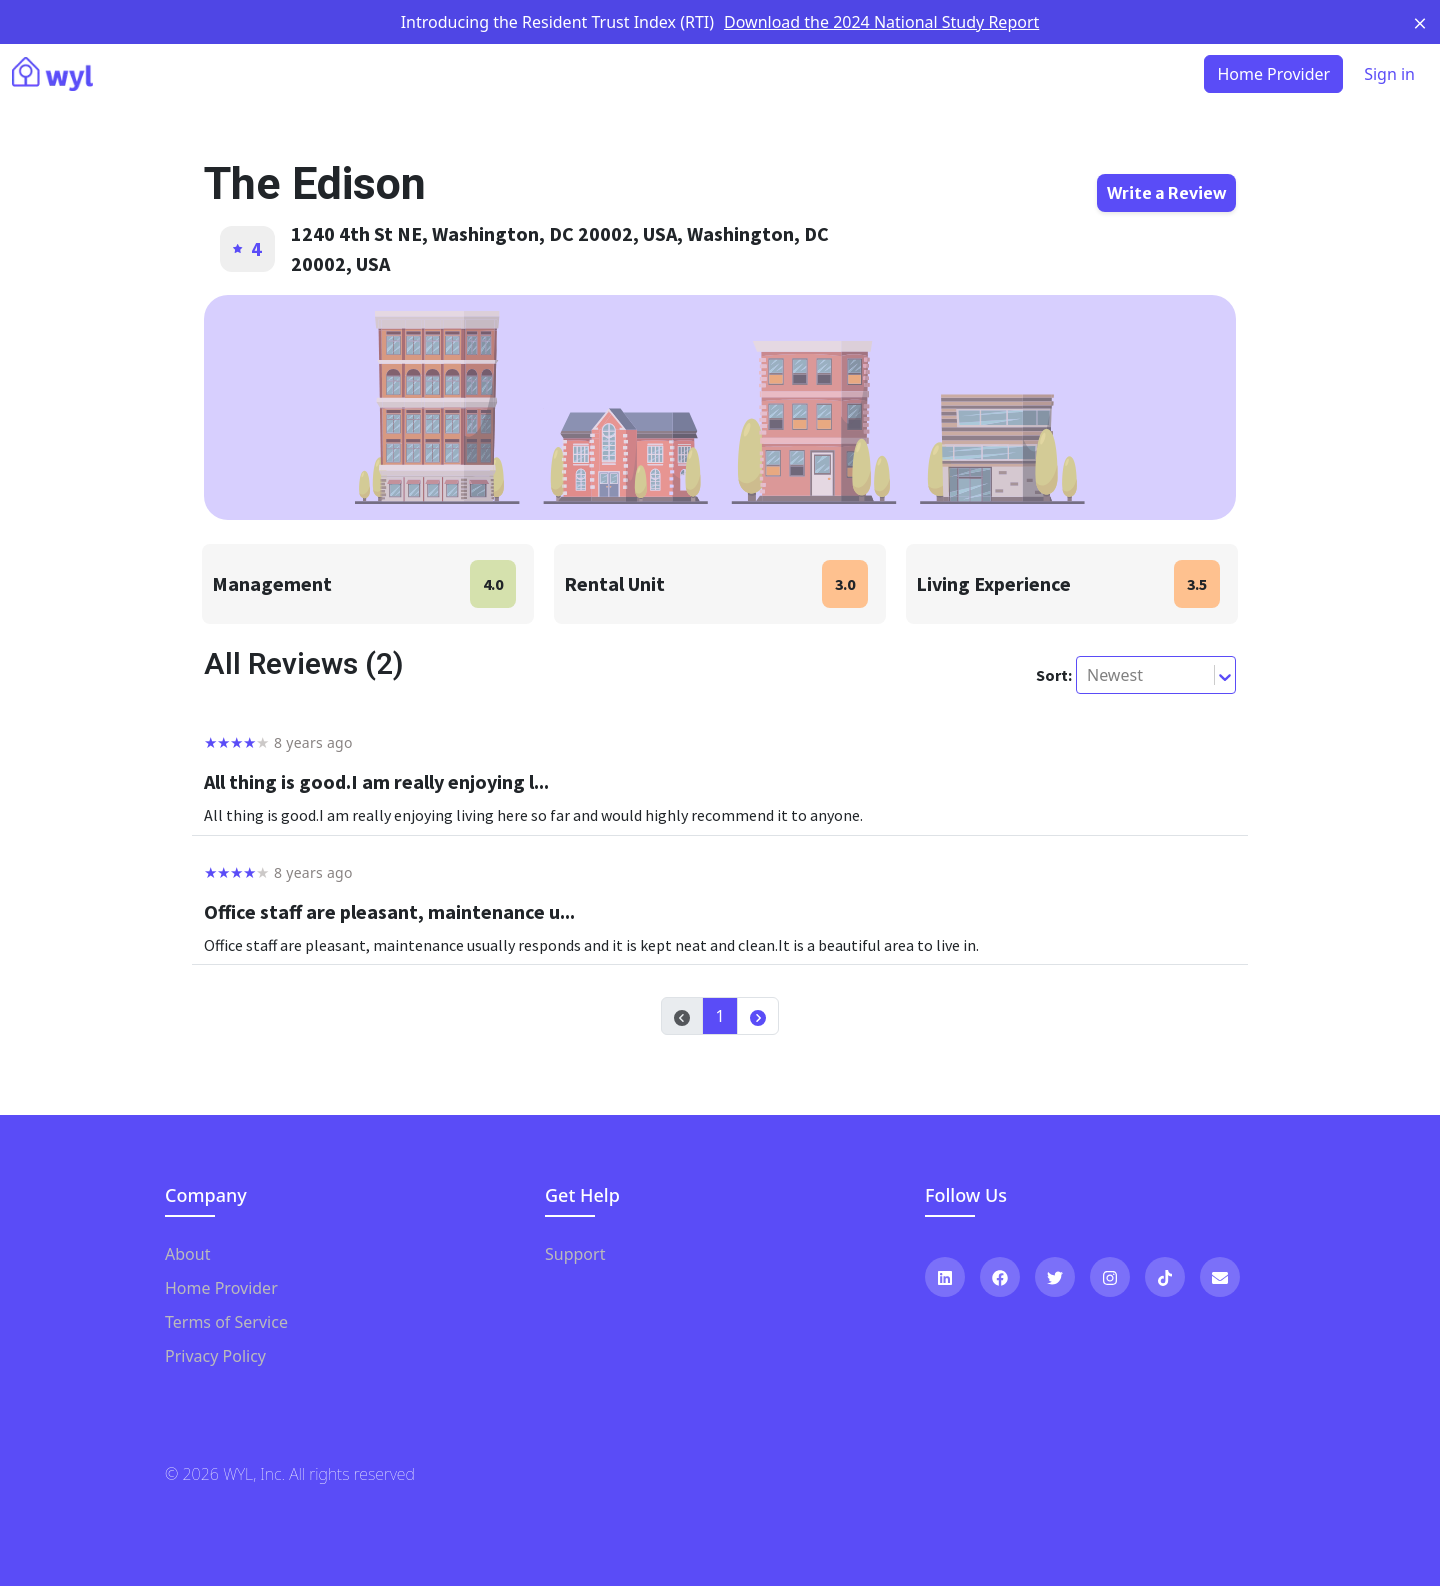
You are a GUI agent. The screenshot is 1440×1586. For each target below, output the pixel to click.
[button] (758, 1016)
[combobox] (1089, 675)
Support (575, 1254)
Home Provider (221, 1288)
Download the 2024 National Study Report (881, 22)
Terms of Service (226, 1322)
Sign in (1389, 74)
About (187, 1254)
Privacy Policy (215, 1356)
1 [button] (719, 1016)
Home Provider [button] (1273, 74)
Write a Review (1166, 193)
